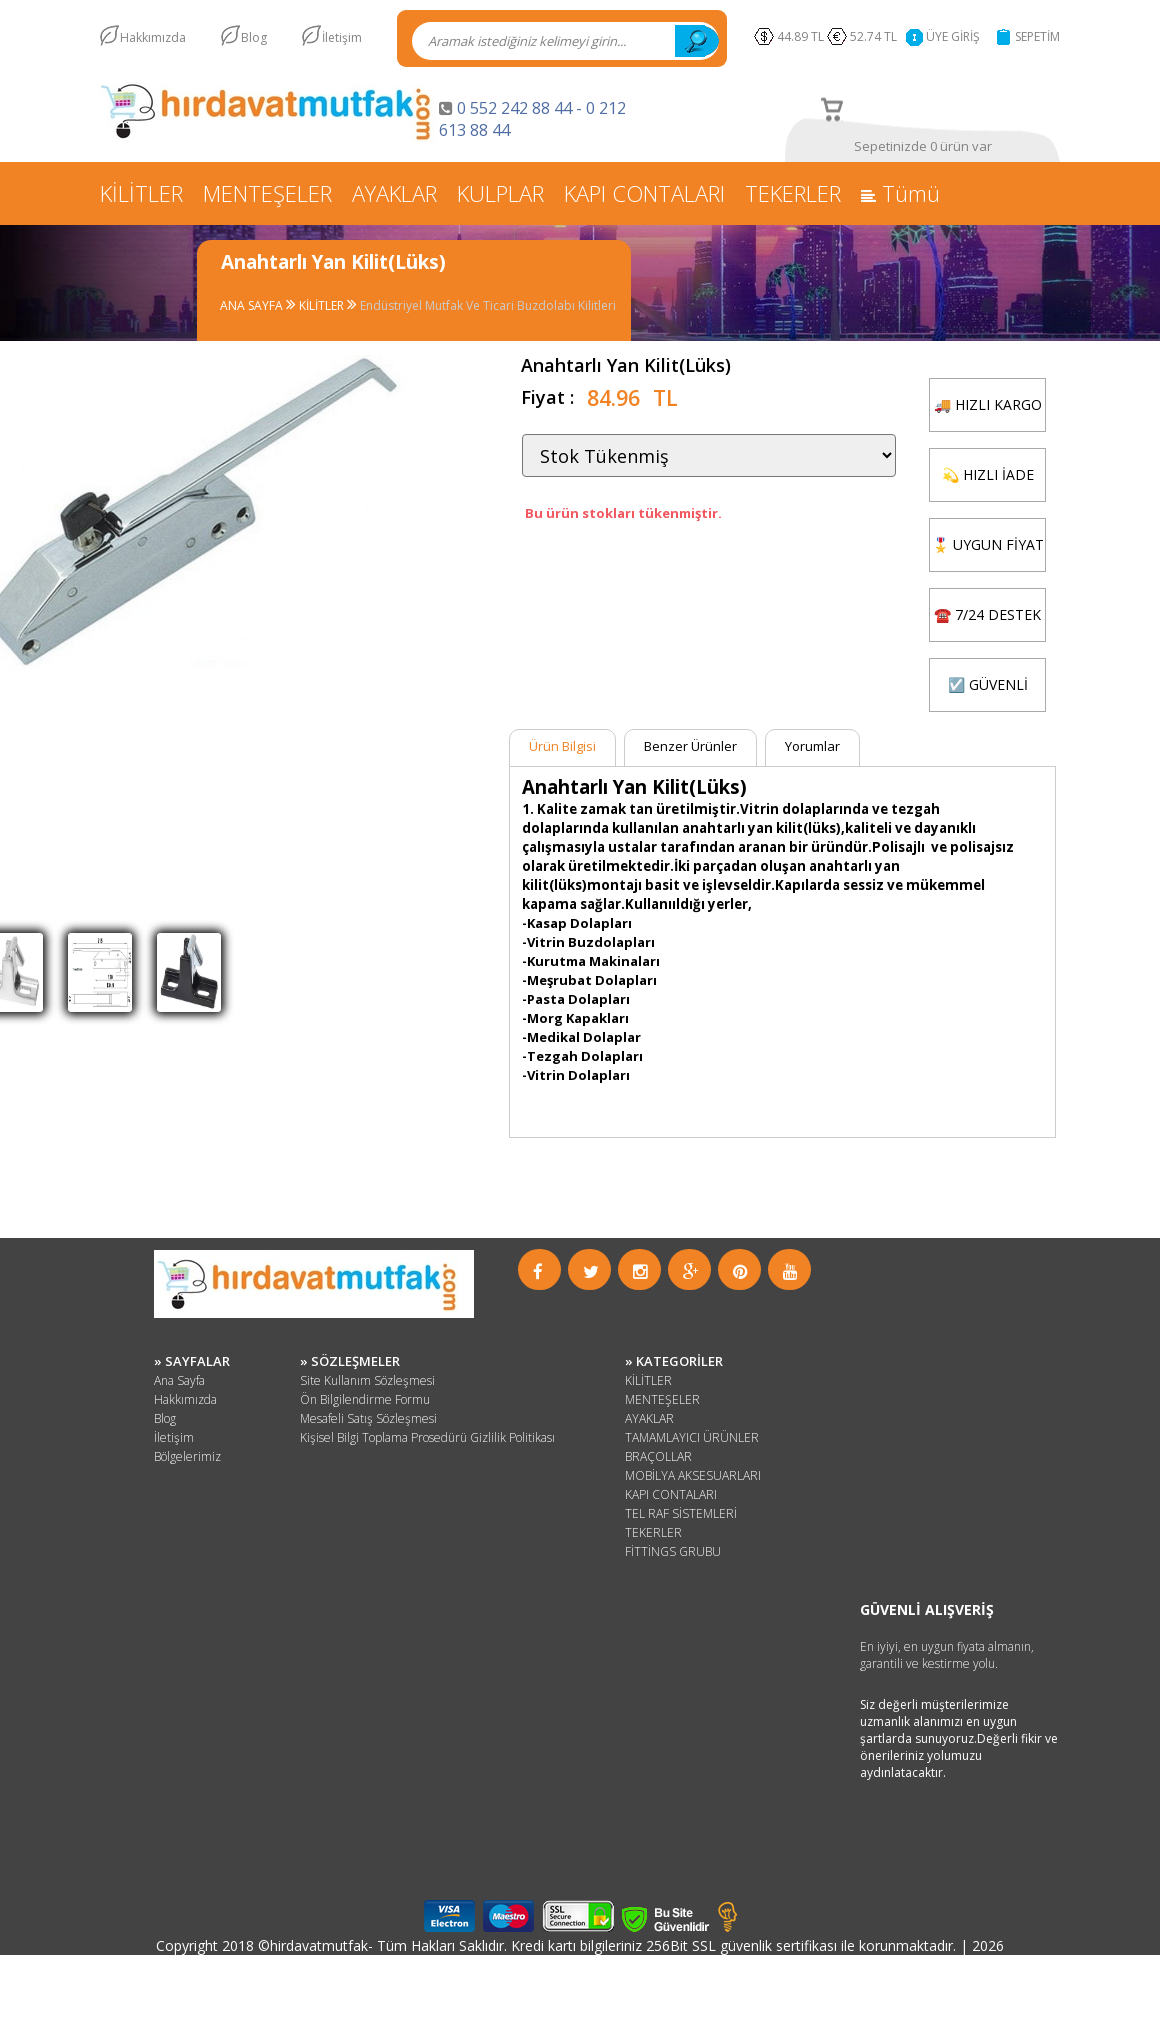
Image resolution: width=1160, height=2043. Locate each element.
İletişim (342, 37)
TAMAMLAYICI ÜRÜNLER (692, 1437)
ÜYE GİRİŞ (953, 36)
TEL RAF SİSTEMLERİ (681, 1513)
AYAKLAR (394, 193)
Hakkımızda (153, 37)
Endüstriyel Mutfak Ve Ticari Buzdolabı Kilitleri (488, 305)
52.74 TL (876, 36)
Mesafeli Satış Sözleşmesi (368, 1418)
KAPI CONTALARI (644, 193)
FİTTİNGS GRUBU (673, 1551)
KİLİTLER (141, 193)
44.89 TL (800, 36)
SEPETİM (1037, 36)
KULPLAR (500, 193)
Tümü (900, 193)
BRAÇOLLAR (658, 1456)
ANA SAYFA (253, 305)
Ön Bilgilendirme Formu (365, 1399)
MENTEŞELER (267, 193)
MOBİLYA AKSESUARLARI (693, 1475)
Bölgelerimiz (187, 1456)
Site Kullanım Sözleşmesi (367, 1380)
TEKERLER (793, 193)
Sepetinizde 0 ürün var (923, 146)
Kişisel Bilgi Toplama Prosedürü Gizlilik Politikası (427, 1437)
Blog (254, 37)
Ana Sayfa (179, 1380)
